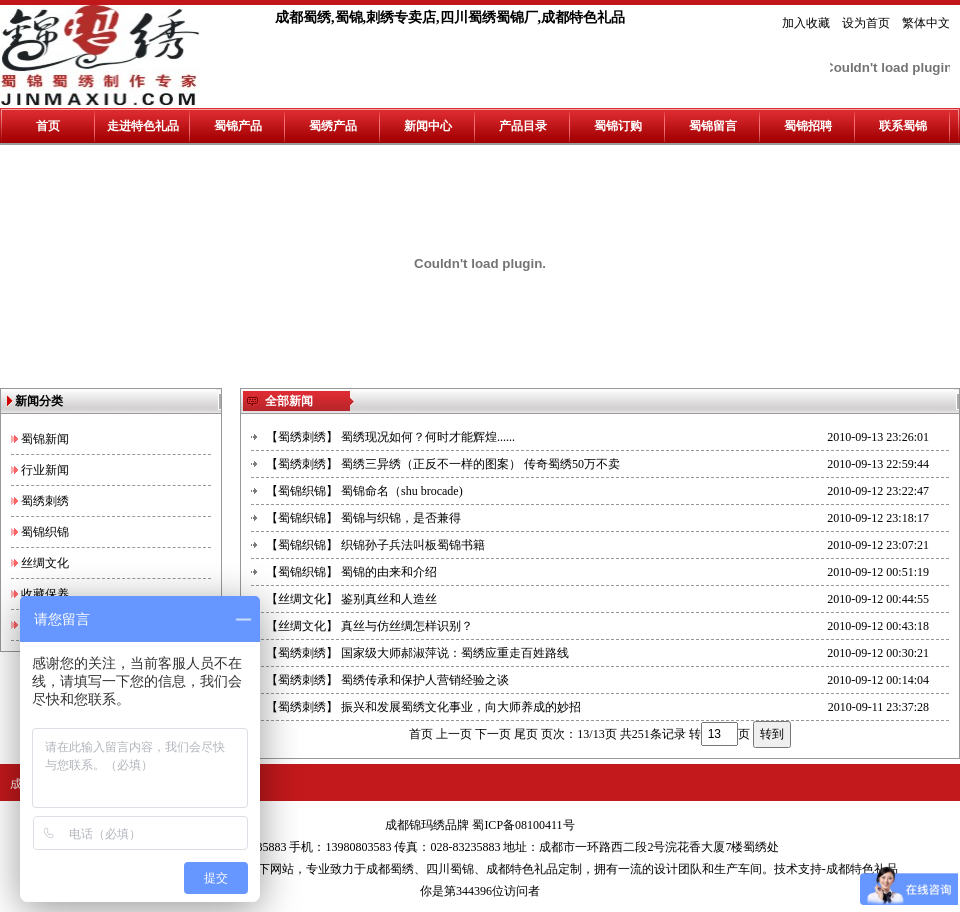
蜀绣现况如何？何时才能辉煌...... (428, 437)
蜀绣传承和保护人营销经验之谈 (425, 680)
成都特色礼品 (522, 869)
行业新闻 (45, 470)
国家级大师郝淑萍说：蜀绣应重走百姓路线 (455, 653)
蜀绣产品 (333, 126)
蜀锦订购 (618, 126)
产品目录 (523, 126)
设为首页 (866, 23)
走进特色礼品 (143, 126)
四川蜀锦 (450, 869)
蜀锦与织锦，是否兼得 (401, 518)
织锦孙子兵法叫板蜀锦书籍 (413, 545)
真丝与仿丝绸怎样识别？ (407, 626)
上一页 (454, 734)
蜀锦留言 (713, 126)
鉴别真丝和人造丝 (389, 599)
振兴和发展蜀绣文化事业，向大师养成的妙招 (461, 707)
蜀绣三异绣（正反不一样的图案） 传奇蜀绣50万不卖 (480, 464)
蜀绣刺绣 (45, 501)
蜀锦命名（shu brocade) (402, 491)
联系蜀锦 (903, 126)
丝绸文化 (45, 563)
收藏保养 (45, 594)
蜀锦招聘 (808, 126)
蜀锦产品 (238, 126)
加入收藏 (806, 23)
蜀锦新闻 (45, 439)
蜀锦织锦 (45, 532)
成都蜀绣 (390, 869)
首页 (48, 126)
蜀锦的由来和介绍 (389, 572)
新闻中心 (428, 126)
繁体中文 (926, 23)
